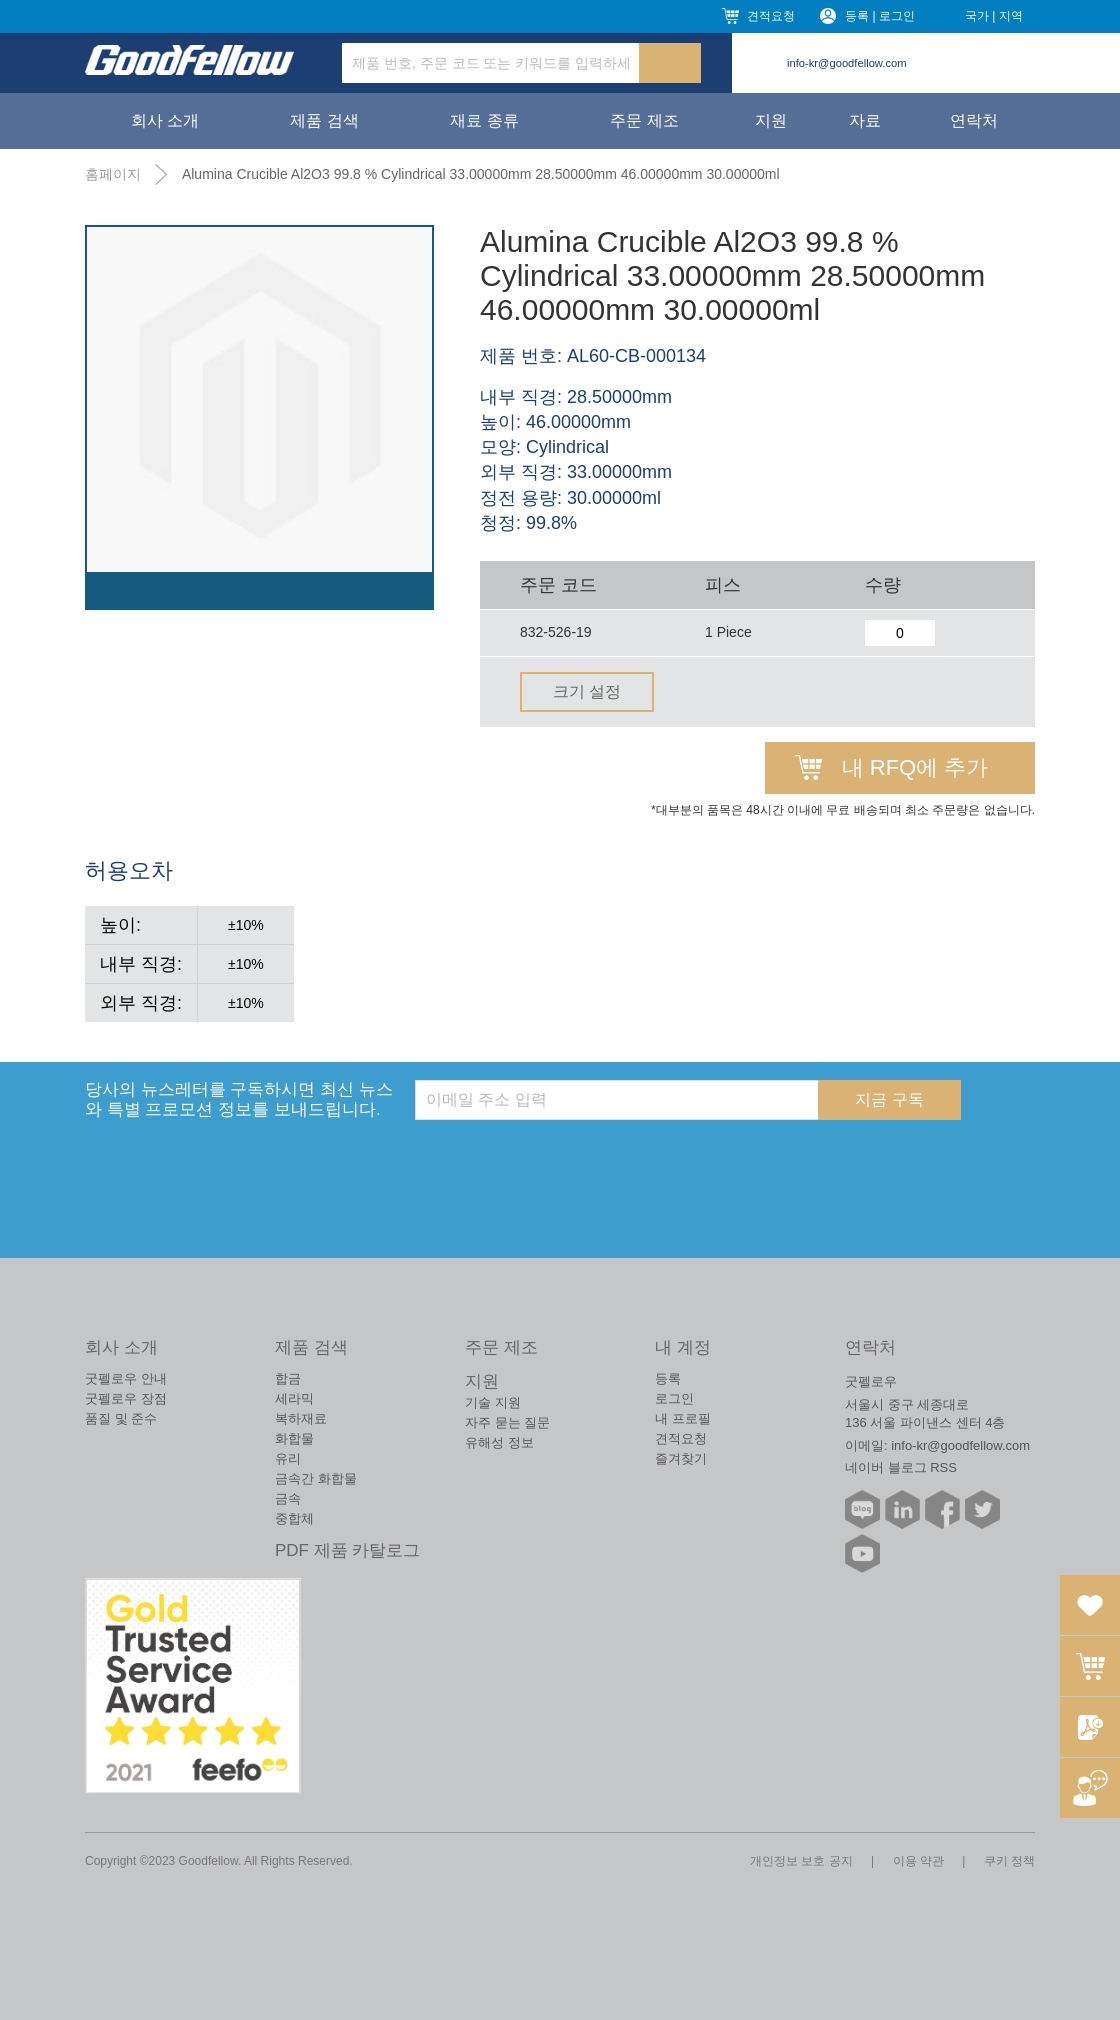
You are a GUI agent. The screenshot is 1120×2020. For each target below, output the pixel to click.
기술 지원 (493, 1402)
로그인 (674, 1398)
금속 (288, 1498)
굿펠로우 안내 (126, 1378)
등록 (668, 1378)
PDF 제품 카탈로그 (347, 1550)
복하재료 (301, 1418)
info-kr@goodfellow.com (847, 63)
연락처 (974, 120)
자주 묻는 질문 (507, 1422)
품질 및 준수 (121, 1418)
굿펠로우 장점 (126, 1398)
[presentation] (567, 1159)
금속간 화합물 (316, 1478)
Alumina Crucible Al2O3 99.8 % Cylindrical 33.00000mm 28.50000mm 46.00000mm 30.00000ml (481, 174)
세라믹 (294, 1398)
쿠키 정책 (1009, 1861)
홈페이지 (113, 174)
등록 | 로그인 (880, 16)
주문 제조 (644, 120)
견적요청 (771, 16)
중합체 (294, 1518)
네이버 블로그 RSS (901, 1467)
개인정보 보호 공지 (801, 1861)
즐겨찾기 (681, 1458)
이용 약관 (918, 1861)
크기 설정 (587, 691)
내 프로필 (683, 1418)
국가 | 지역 (994, 16)
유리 (288, 1458)
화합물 (294, 1438)
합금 (288, 1378)
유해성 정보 (499, 1442)
